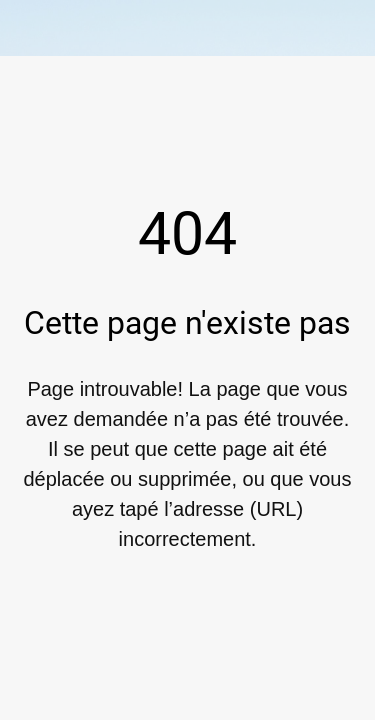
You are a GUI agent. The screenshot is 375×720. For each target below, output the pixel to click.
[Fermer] (28, 28)
